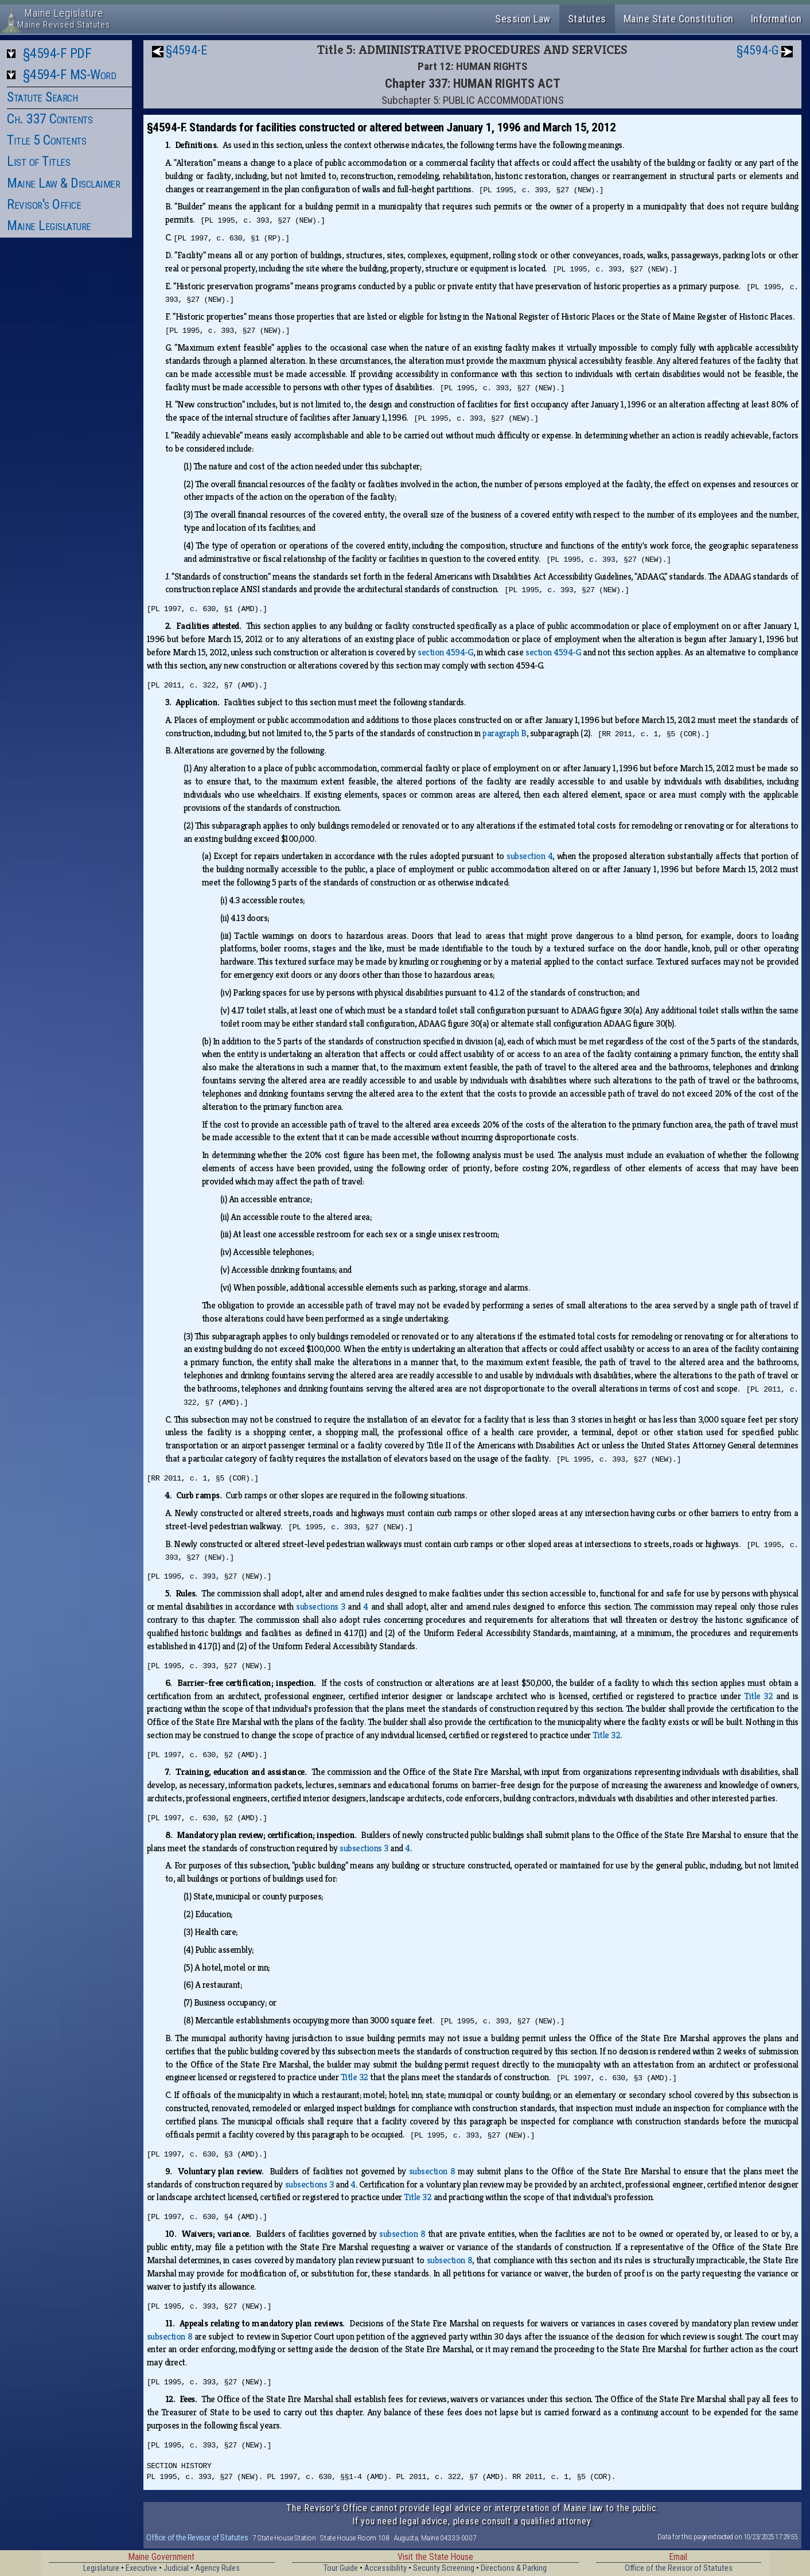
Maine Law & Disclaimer (63, 183)
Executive (141, 2568)
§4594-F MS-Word (69, 75)
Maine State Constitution (679, 19)
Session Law (523, 19)
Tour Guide (341, 2568)
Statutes (587, 19)
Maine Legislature (49, 225)
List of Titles (38, 161)
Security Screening (443, 2568)
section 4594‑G (445, 652)
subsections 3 (320, 1606)
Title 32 (758, 1696)
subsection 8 (432, 2171)
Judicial (176, 2568)
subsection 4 (529, 856)
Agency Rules (217, 2568)
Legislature (101, 2568)
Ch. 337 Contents (49, 119)
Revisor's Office (44, 204)
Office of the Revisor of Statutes (197, 2537)
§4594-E (186, 50)
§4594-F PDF (57, 53)
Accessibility (385, 2568)
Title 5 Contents (46, 140)
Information (776, 19)
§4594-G (758, 50)
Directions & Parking (514, 2568)
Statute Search (42, 97)
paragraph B (504, 733)
